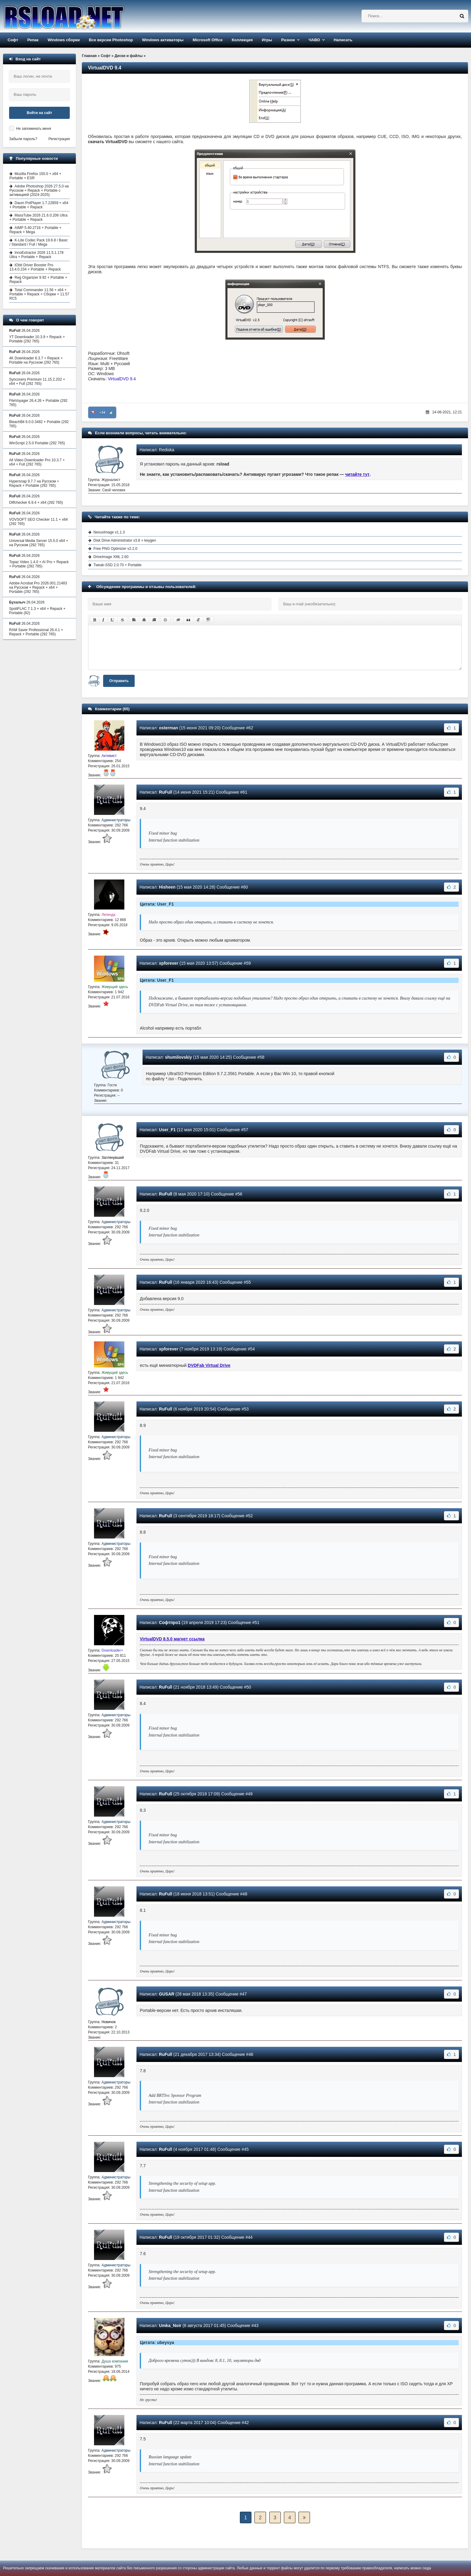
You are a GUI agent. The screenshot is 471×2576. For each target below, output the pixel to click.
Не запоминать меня (33, 128)
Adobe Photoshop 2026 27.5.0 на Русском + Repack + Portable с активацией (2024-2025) (39, 190)
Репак (33, 40)
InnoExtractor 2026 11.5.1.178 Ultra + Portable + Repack (36, 255)
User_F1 (167, 1129)
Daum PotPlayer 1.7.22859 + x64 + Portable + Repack (38, 205)
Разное (288, 40)
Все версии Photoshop (111, 40)
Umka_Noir (170, 2325)
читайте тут (357, 474)
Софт (13, 40)
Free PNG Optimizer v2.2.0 (115, 548)
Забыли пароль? (23, 139)
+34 (102, 412)
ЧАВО (314, 40)
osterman (168, 727)
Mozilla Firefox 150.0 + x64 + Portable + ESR (35, 176)
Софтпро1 (169, 1622)
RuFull (165, 792)
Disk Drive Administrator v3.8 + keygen (124, 540)
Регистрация (59, 139)
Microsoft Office (208, 40)
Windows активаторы (162, 40)
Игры (267, 40)
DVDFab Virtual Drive (209, 1365)
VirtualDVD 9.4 (122, 378)
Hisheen (167, 887)
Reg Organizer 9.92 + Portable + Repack (38, 279)
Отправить (119, 681)
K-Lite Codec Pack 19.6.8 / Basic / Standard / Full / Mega (38, 242)
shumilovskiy (178, 1057)
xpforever (168, 963)
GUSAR (166, 1994)
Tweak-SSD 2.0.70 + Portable (117, 565)
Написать (343, 40)
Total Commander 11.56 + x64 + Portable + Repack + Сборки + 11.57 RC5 (39, 294)
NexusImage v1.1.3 (109, 532)
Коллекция (242, 40)
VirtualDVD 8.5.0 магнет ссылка (172, 1638)
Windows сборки (64, 40)
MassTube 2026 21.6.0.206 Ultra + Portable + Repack (38, 217)
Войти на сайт (39, 113)
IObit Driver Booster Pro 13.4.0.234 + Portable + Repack (35, 267)
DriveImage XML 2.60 (111, 557)
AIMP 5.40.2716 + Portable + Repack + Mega (35, 230)
